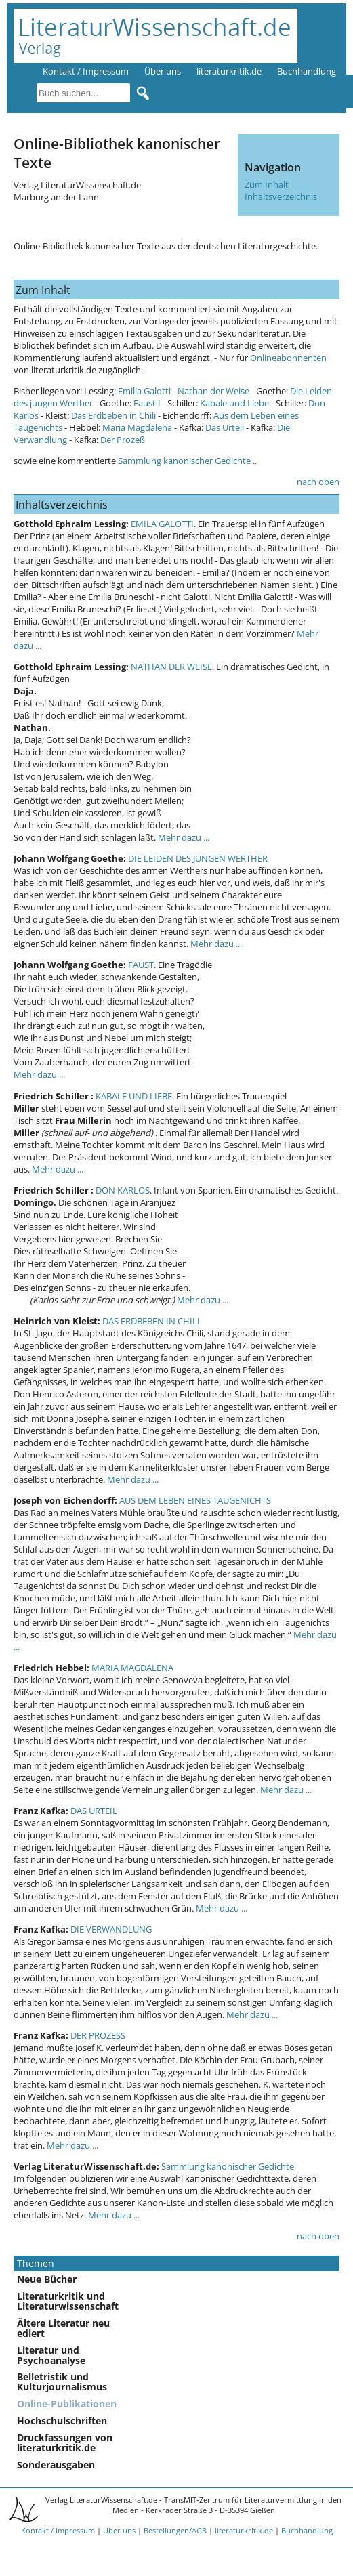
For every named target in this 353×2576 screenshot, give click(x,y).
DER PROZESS (97, 2035)
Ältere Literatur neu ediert (63, 2328)
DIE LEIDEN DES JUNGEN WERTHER (198, 858)
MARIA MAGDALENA (132, 1668)
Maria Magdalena (137, 427)
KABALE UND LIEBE (134, 1096)
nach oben (318, 482)
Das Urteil (224, 427)
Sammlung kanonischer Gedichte (183, 461)
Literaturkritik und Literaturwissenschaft (68, 2301)
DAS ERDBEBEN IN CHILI (151, 1321)
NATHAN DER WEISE (171, 666)
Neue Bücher (47, 2279)
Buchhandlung (306, 71)
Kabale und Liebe (234, 403)
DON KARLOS (123, 1190)
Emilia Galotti (144, 391)
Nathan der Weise (213, 391)
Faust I (147, 403)
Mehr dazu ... (183, 837)
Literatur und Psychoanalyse (51, 2355)
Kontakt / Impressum (86, 71)
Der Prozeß (122, 440)
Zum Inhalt (267, 184)
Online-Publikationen (67, 2403)
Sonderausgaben (56, 2464)
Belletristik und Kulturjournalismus (62, 2381)
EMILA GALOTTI (162, 524)
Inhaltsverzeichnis (281, 196)
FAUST (141, 964)
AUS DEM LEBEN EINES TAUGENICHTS (195, 1500)
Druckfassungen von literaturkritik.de (64, 2442)
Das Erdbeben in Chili (114, 415)
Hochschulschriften (62, 2420)
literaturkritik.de (229, 71)
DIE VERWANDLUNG (111, 1929)
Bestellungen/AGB (175, 2530)
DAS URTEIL (93, 1810)
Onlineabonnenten (288, 358)
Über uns (162, 71)
